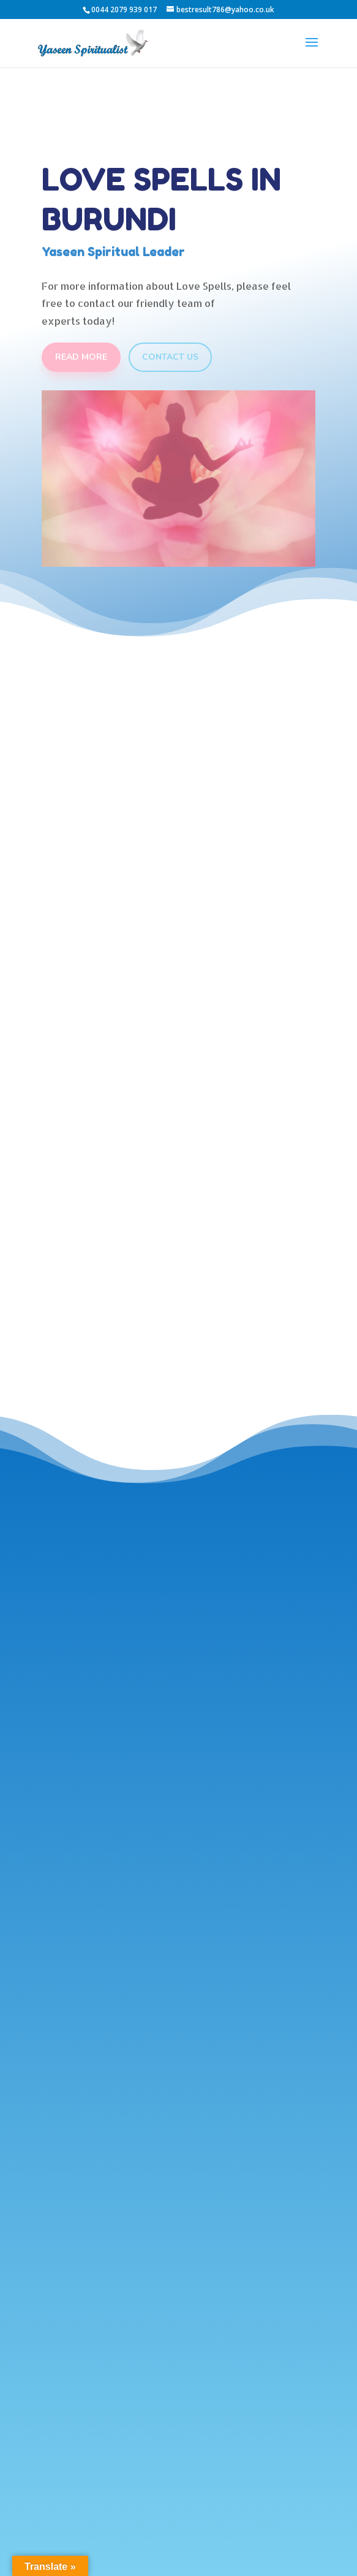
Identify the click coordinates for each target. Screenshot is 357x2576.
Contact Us (170, 357)
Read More (81, 357)
